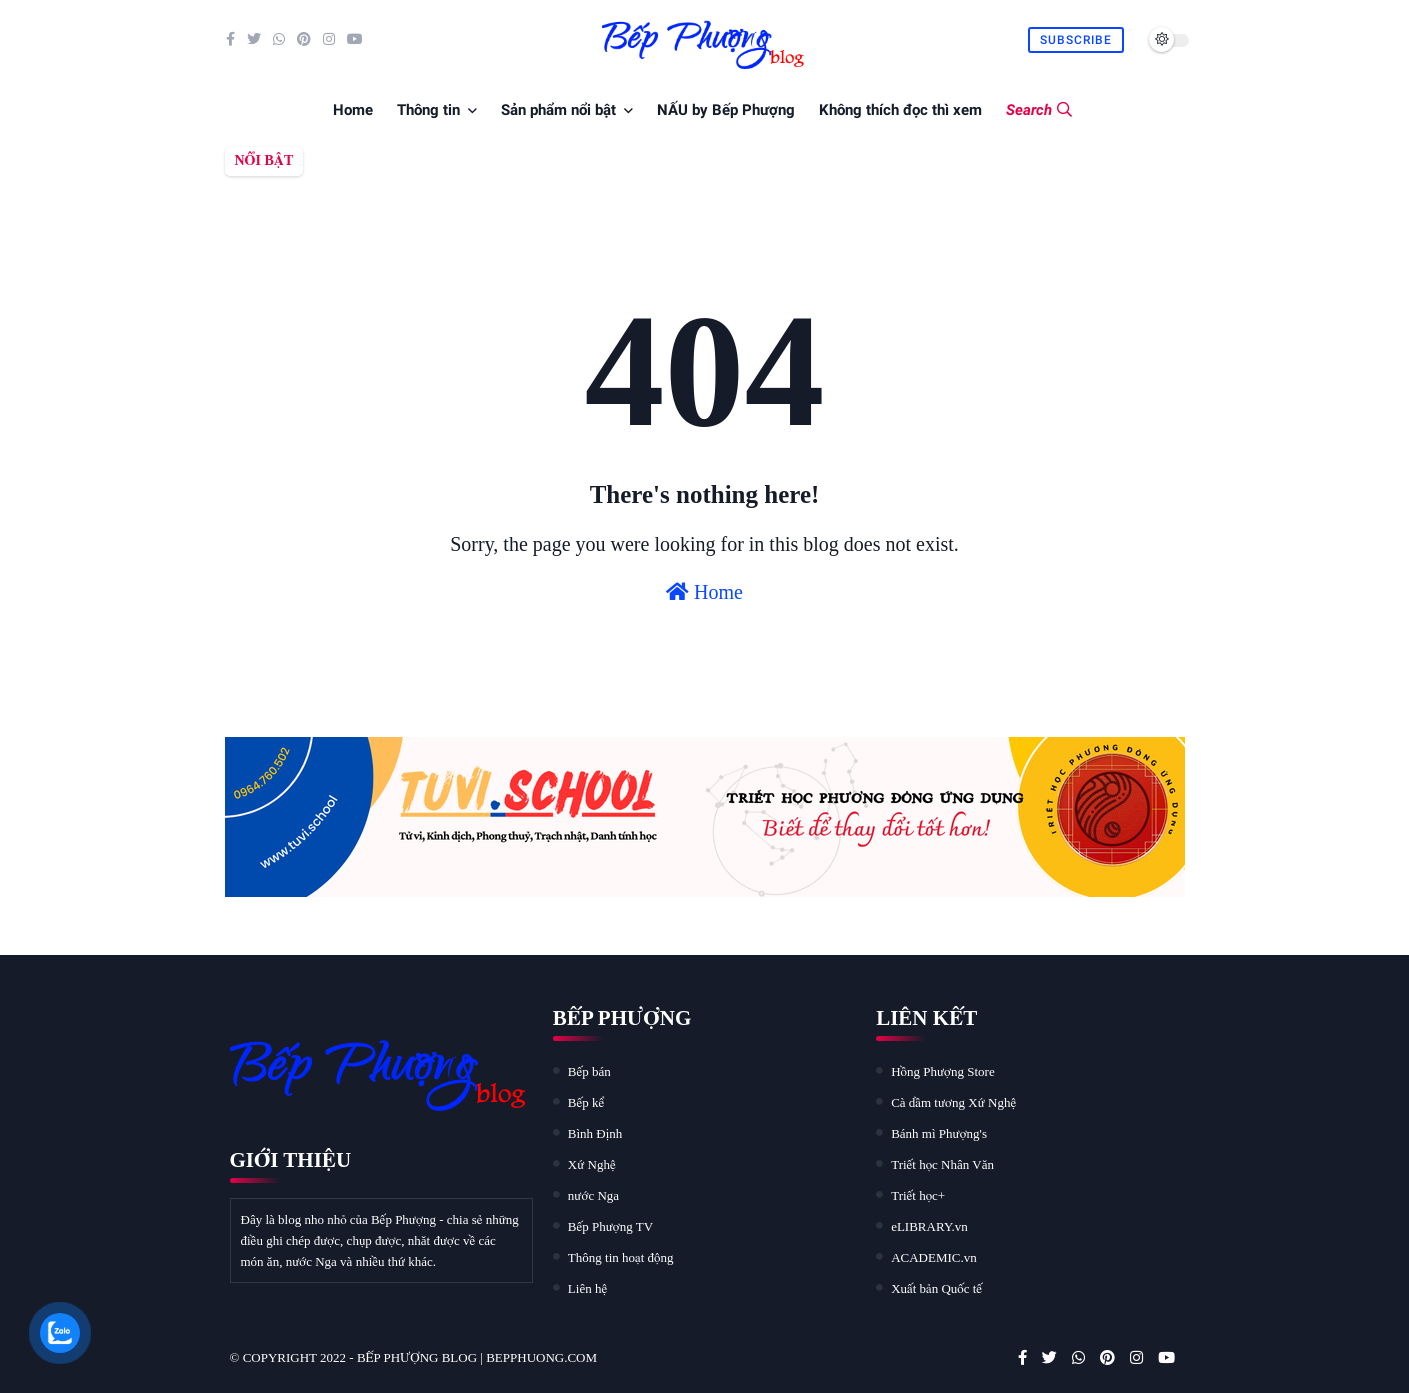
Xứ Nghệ (592, 1164)
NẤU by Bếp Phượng (726, 110)
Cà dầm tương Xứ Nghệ (953, 1102)
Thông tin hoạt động (621, 1257)
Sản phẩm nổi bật (558, 110)
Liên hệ (587, 1288)
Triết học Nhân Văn (942, 1164)
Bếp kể (586, 1102)
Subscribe (1076, 40)
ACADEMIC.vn (934, 1257)
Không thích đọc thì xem (900, 110)
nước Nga (593, 1195)
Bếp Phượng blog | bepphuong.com (477, 1357)
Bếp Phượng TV (610, 1226)
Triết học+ (918, 1195)
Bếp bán (589, 1071)
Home (353, 110)
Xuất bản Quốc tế (936, 1288)
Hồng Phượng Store (943, 1071)
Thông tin (428, 110)
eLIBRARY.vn (929, 1226)
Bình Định (595, 1133)
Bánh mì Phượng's (939, 1133)
